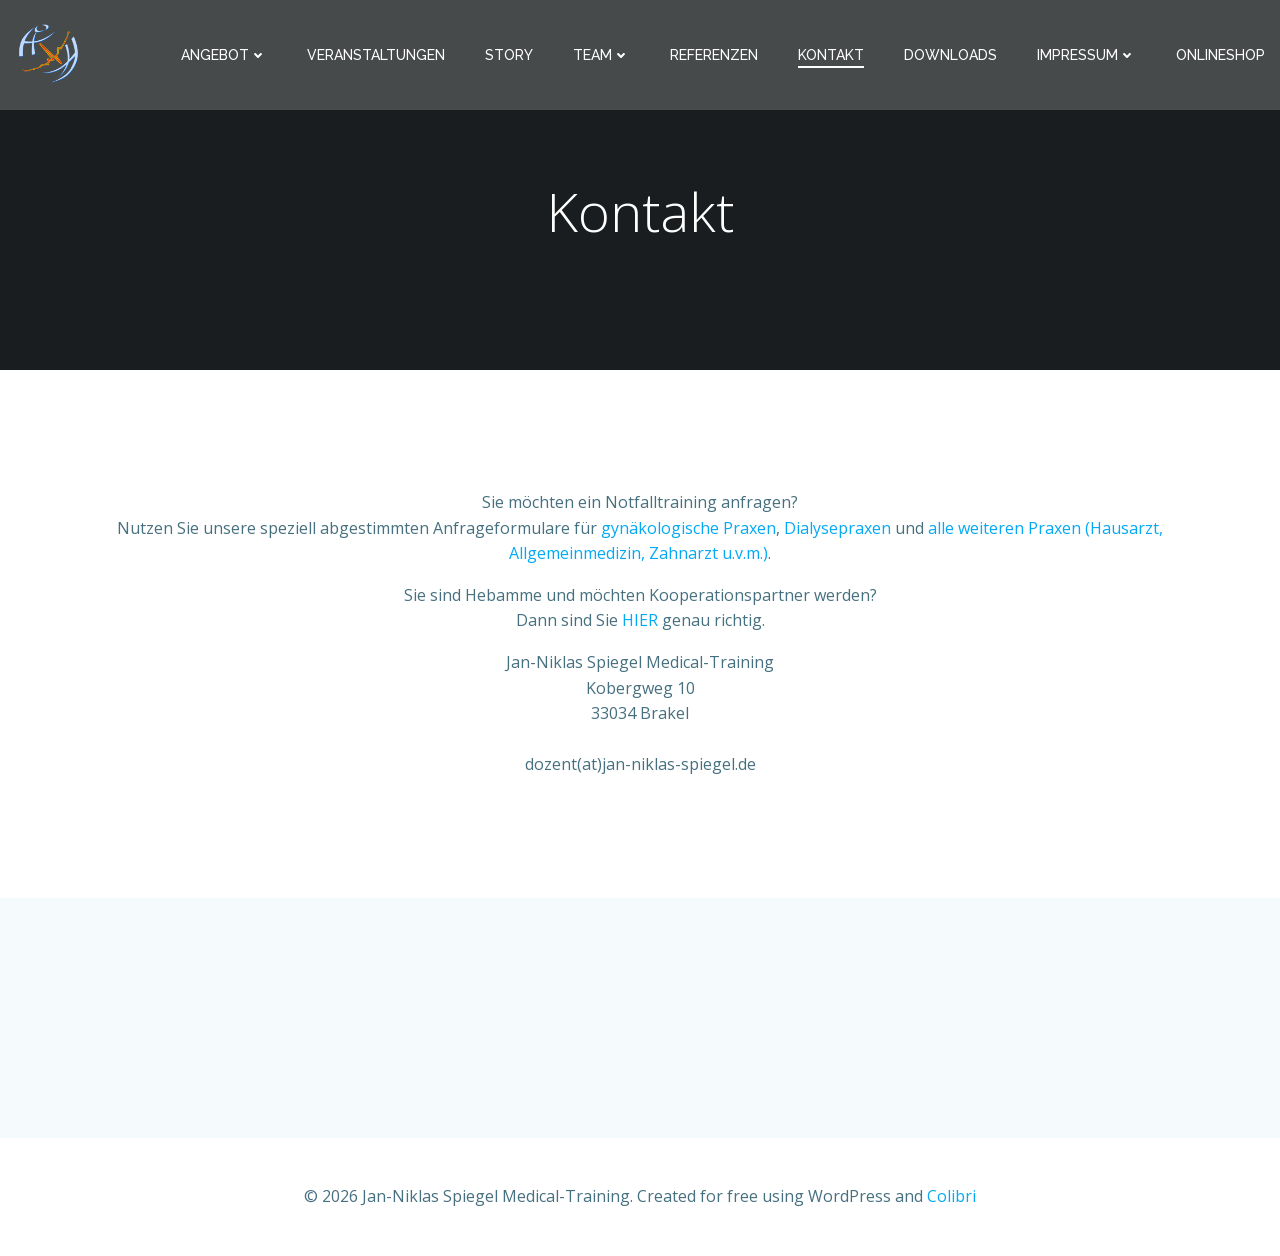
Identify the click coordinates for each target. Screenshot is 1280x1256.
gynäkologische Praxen (688, 528)
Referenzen (714, 55)
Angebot (224, 55)
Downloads (950, 55)
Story (509, 55)
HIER (642, 620)
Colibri (951, 1196)
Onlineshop (1220, 55)
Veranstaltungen (376, 55)
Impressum (1086, 55)
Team (601, 55)
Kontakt (831, 55)
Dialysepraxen (837, 528)
